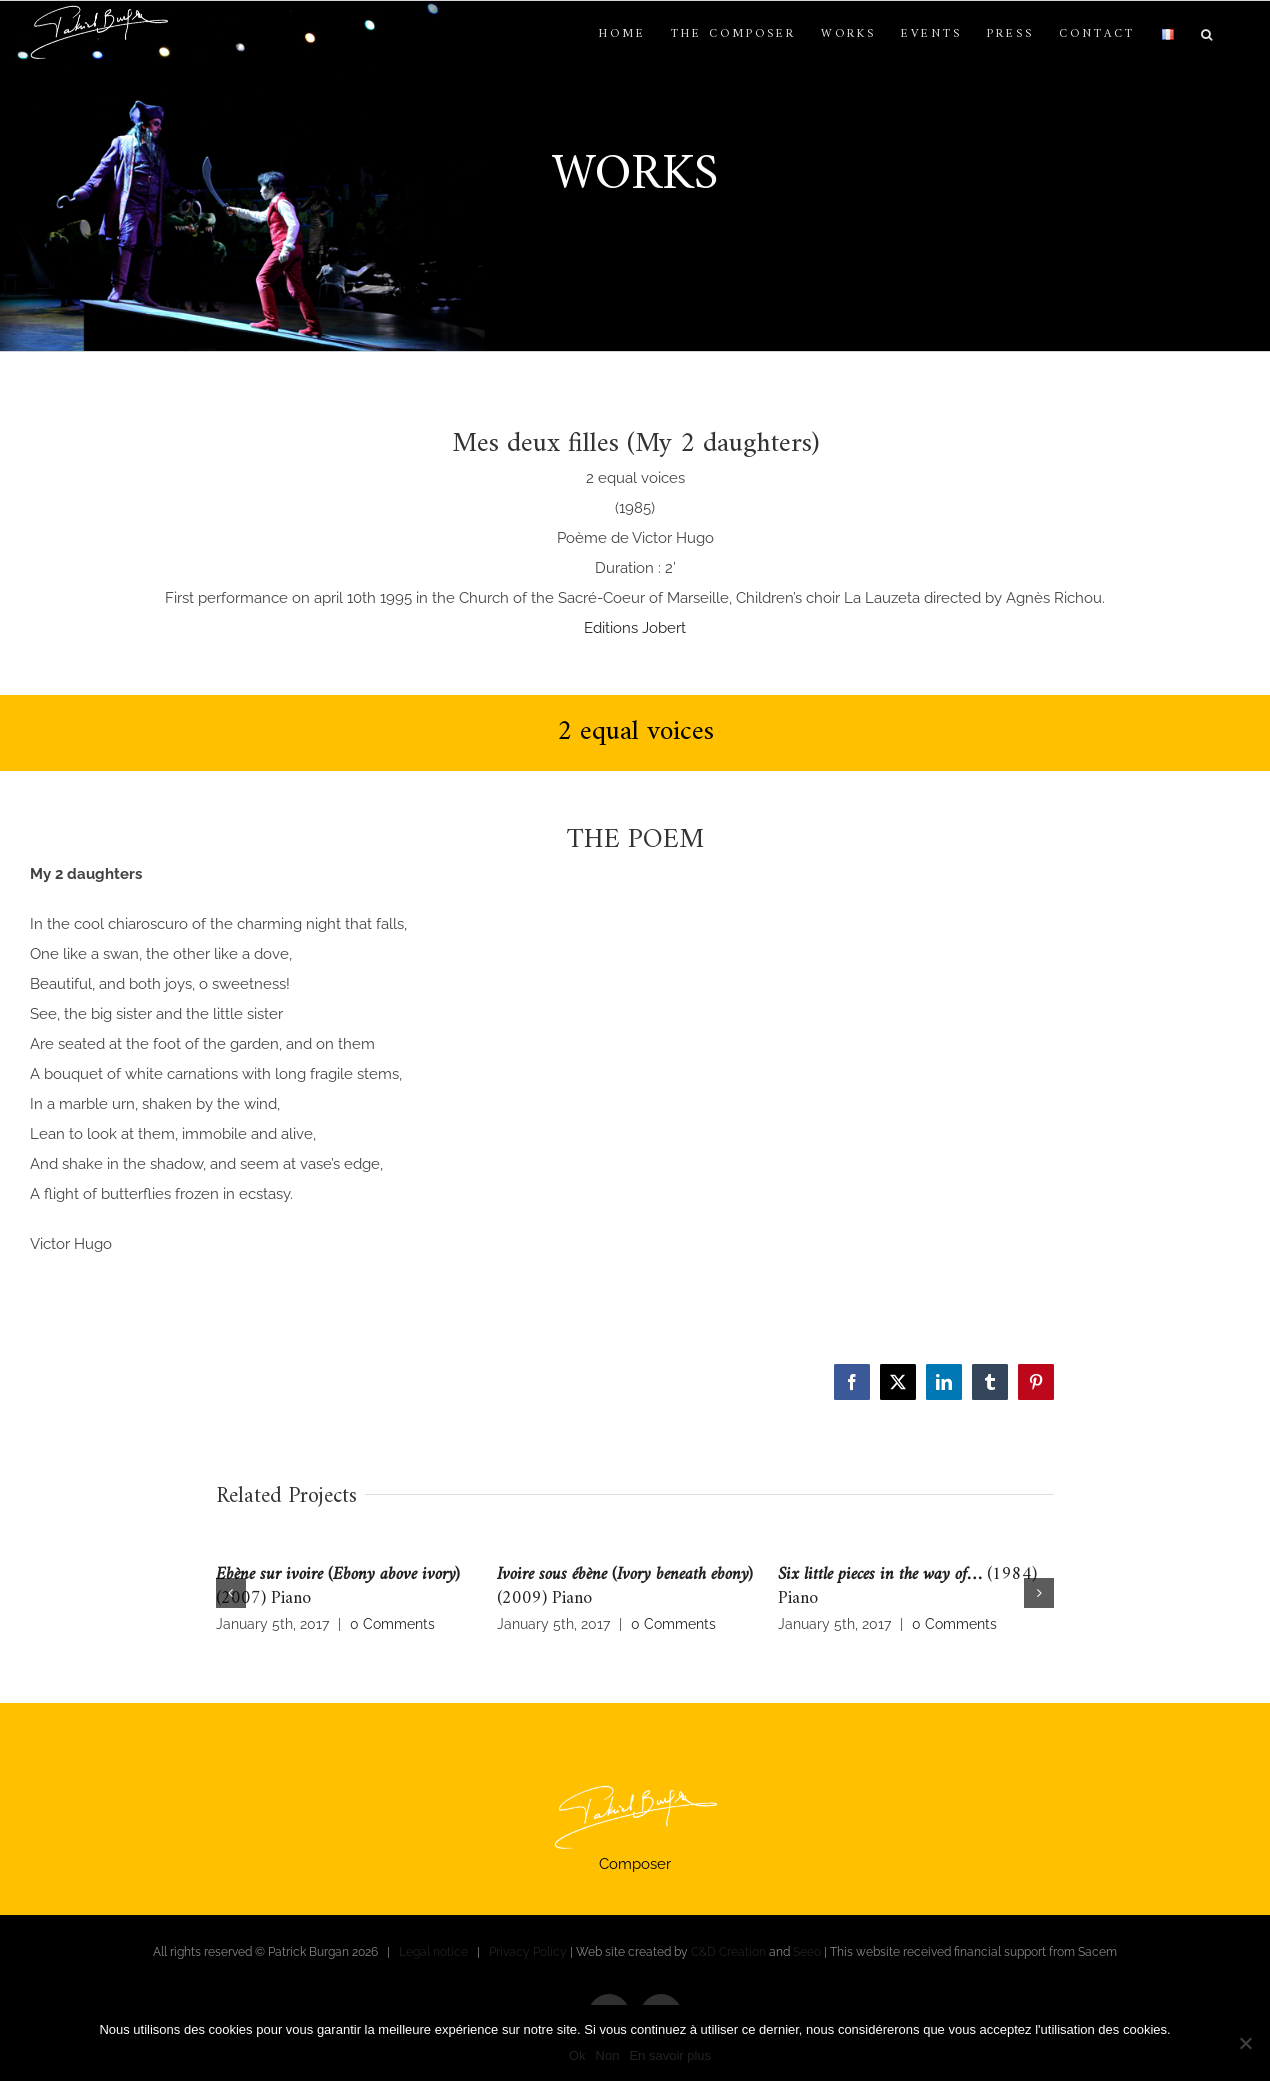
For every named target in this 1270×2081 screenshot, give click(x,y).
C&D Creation (728, 1952)
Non (608, 2055)
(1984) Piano (907, 1586)
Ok (577, 2055)
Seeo (807, 1952)
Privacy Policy (528, 1952)
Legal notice (433, 1952)
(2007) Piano (338, 1586)
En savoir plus (670, 2055)
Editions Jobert (635, 628)
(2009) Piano (625, 1586)
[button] (1208, 35)
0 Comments (392, 1624)
